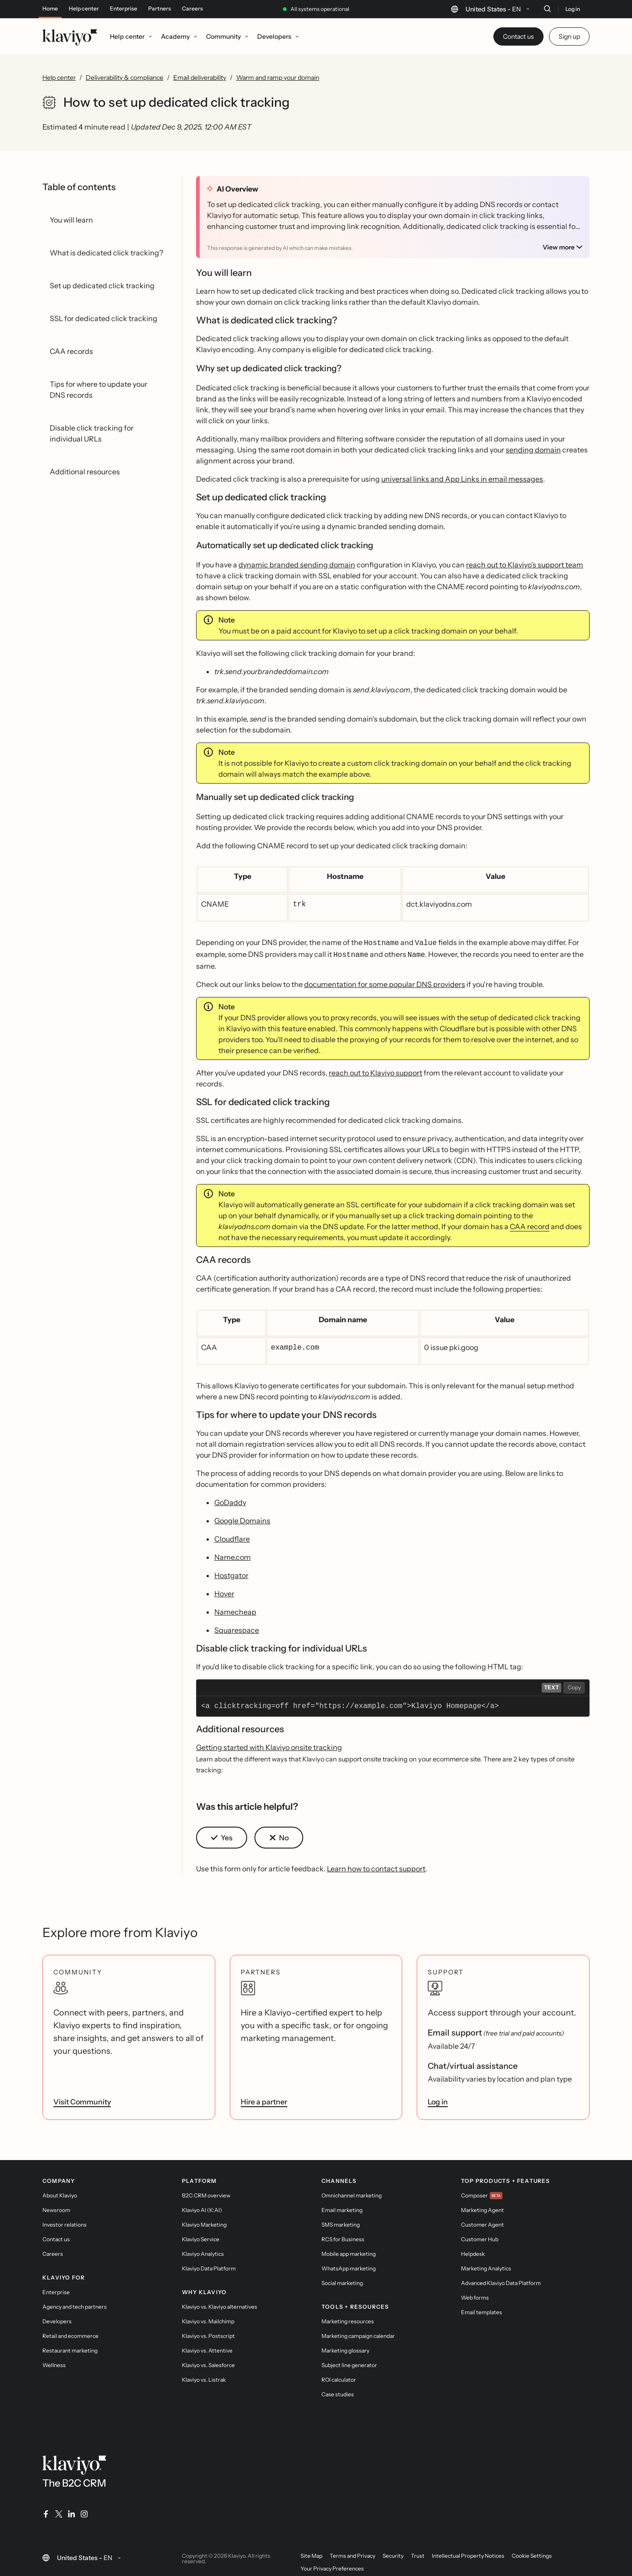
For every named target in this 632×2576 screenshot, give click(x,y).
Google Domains (242, 1517)
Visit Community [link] (82, 2098)
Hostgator (231, 1571)
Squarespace (236, 1626)
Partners (159, 8)
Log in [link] (438, 2098)
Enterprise (123, 8)
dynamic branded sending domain (296, 564)
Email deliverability (199, 77)
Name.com (232, 1553)
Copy (574, 1683)
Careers (192, 8)
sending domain (533, 449)
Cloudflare (232, 1535)
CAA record (529, 1223)
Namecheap (235, 1608)
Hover (224, 1589)
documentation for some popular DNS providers (384, 981)
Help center (84, 8)
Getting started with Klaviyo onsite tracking (269, 1743)
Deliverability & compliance (124, 77)
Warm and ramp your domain (277, 77)
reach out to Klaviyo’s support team (524, 564)
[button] (221, 1834)
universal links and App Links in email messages (462, 478)
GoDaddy (230, 1498)
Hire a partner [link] (264, 2098)
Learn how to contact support (376, 1865)
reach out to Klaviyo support (375, 1070)
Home (50, 8)
